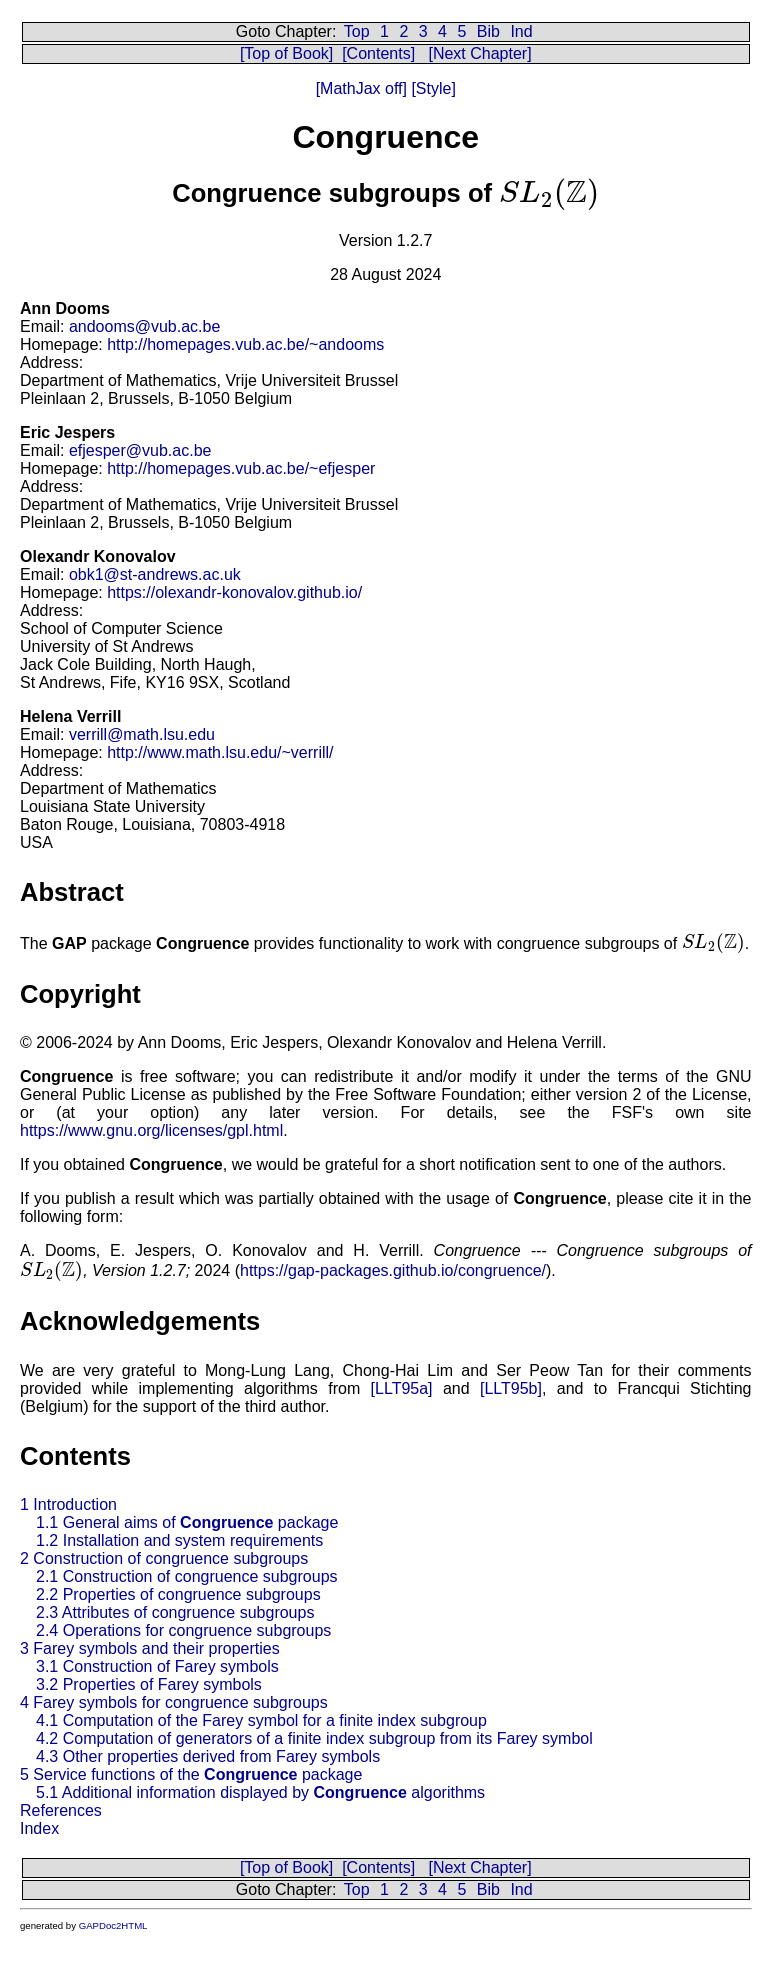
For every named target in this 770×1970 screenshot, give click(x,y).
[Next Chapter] (479, 53)
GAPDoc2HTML (113, 1925)
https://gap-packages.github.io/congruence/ (393, 1270)
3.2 (149, 1684)
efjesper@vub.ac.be (140, 450)
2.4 (183, 1630)
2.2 (178, 1594)
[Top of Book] (286, 53)
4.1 (261, 1720)
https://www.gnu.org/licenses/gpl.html (151, 1130)
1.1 (187, 1522)
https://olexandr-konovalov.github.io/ (234, 592)
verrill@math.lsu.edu (142, 734)
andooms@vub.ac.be (144, 326)
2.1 (187, 1576)
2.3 (175, 1612)
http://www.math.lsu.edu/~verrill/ (220, 752)
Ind (521, 31)
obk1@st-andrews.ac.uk (155, 574)
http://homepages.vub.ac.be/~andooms (245, 344)
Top (357, 31)
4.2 (314, 1738)
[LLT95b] (511, 1388)
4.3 (208, 1756)
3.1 (157, 1666)
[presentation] (549, 193)
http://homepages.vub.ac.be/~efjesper (241, 468)
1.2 (179, 1540)
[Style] (431, 88)
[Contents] (378, 53)
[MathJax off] (361, 88)
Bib (488, 31)
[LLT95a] (402, 1388)
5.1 (260, 1792)
